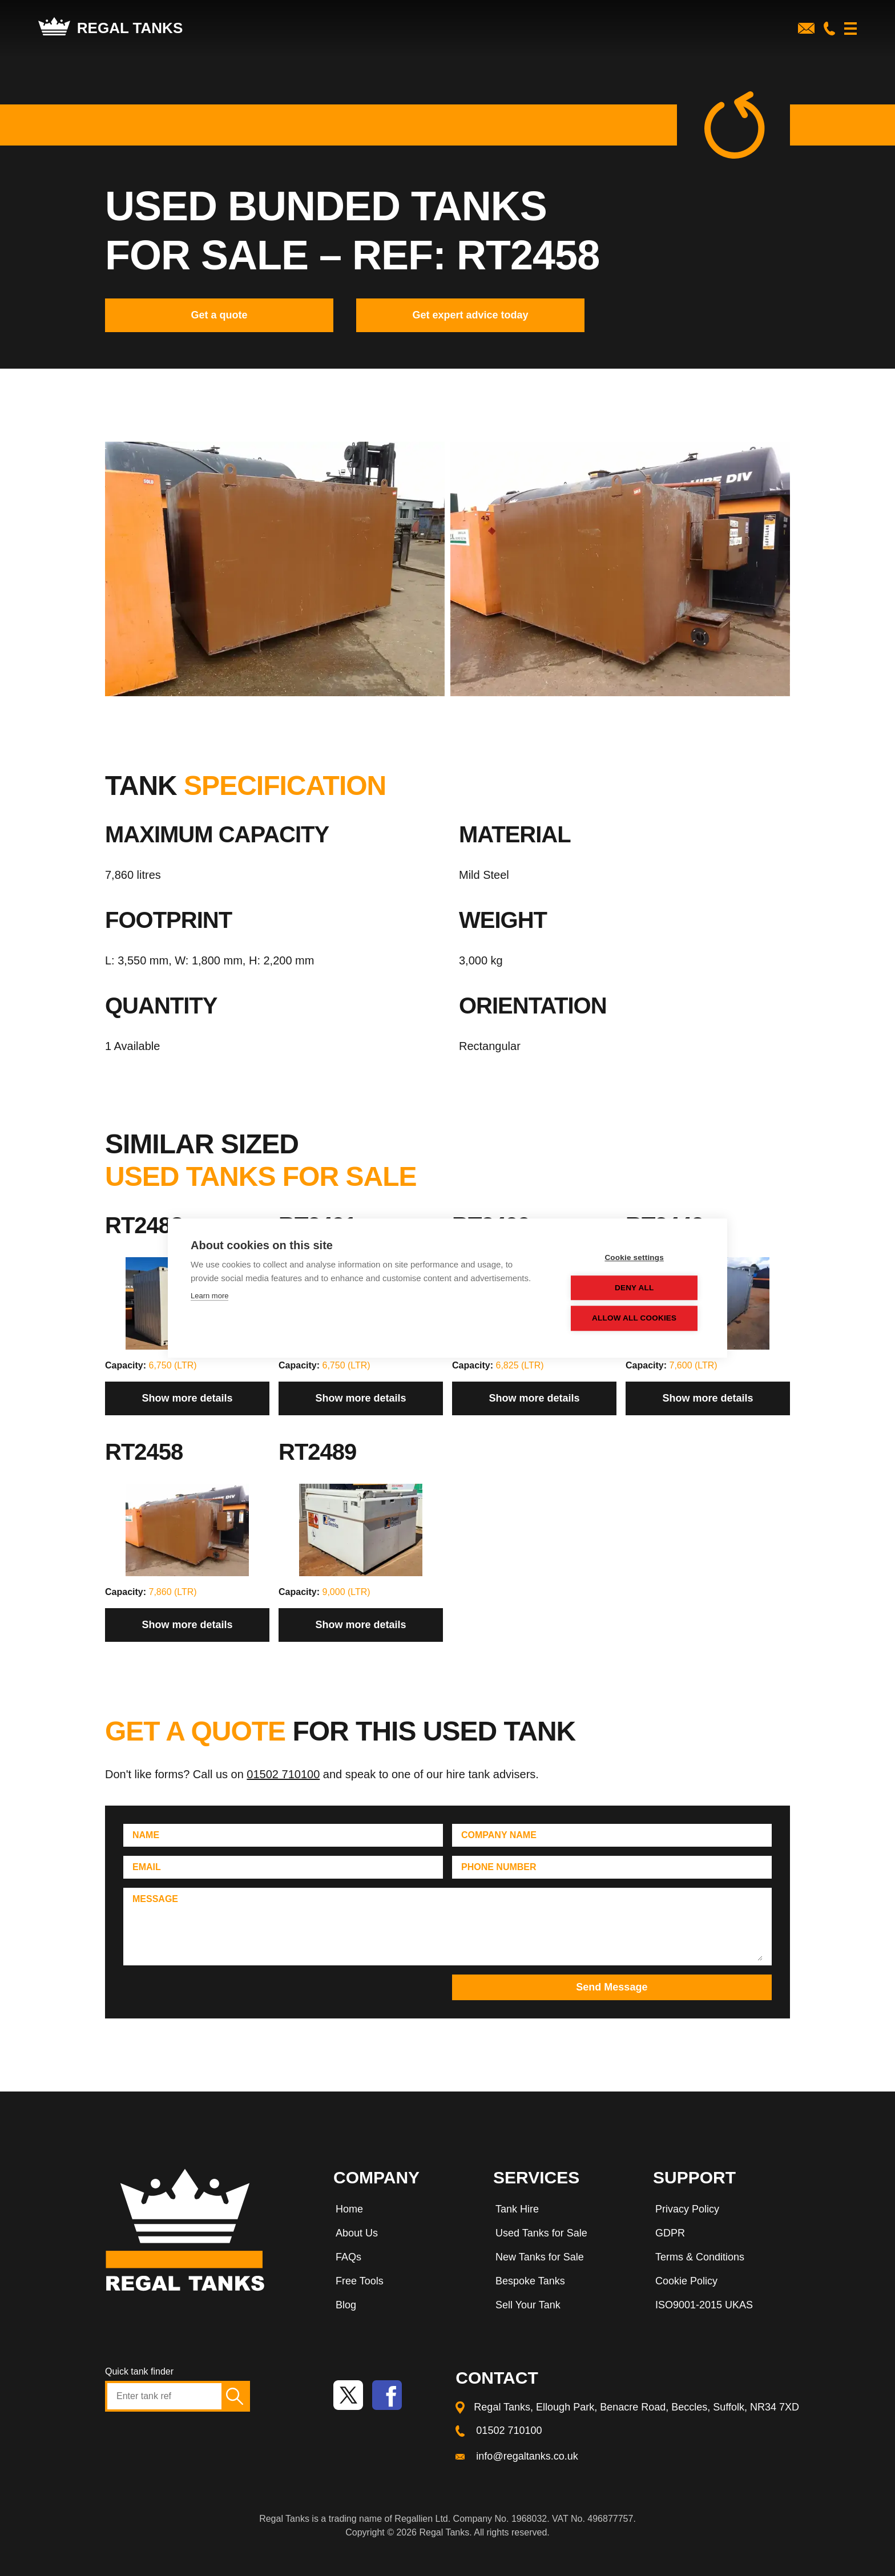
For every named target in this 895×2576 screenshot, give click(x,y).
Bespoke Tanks (530, 2281)
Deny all (635, 1288)
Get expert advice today (470, 315)
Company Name (499, 1835)
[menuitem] (401, 2211)
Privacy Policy (687, 2209)
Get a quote (219, 315)
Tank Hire (517, 2209)
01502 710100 (283, 1774)
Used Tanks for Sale (541, 2233)
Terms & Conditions (699, 2257)
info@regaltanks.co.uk (527, 2456)
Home (349, 2209)
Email (146, 1867)
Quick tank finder (139, 2371)
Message (155, 1899)
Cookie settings (636, 1258)
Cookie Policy (686, 2281)
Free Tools (360, 2281)
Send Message (611, 1987)
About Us (357, 2233)
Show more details (187, 1398)
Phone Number (499, 1867)
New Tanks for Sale (539, 2257)
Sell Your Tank (528, 2305)
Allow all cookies (635, 1318)
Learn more (209, 1296)
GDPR (670, 2233)
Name (145, 1835)
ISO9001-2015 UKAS (704, 2305)
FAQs (348, 2257)
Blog (346, 2305)
